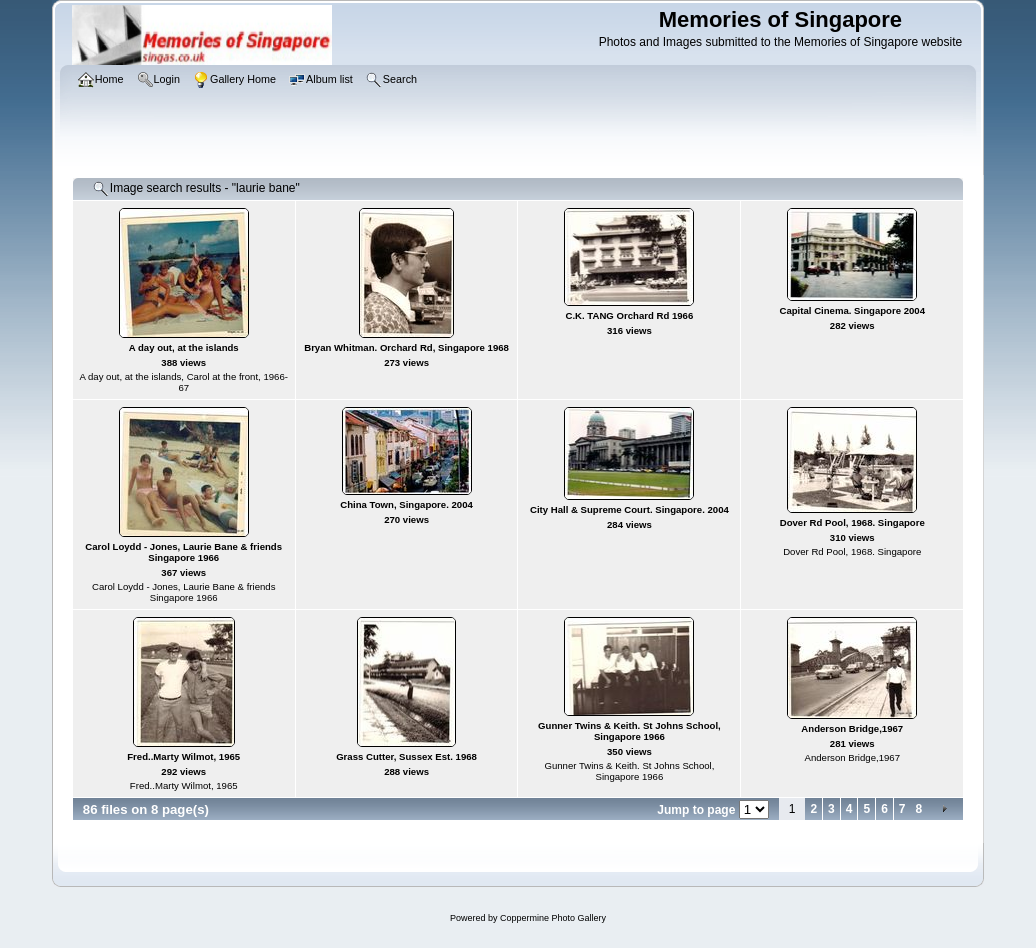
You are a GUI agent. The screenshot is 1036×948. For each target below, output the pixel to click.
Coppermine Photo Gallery (553, 918)
